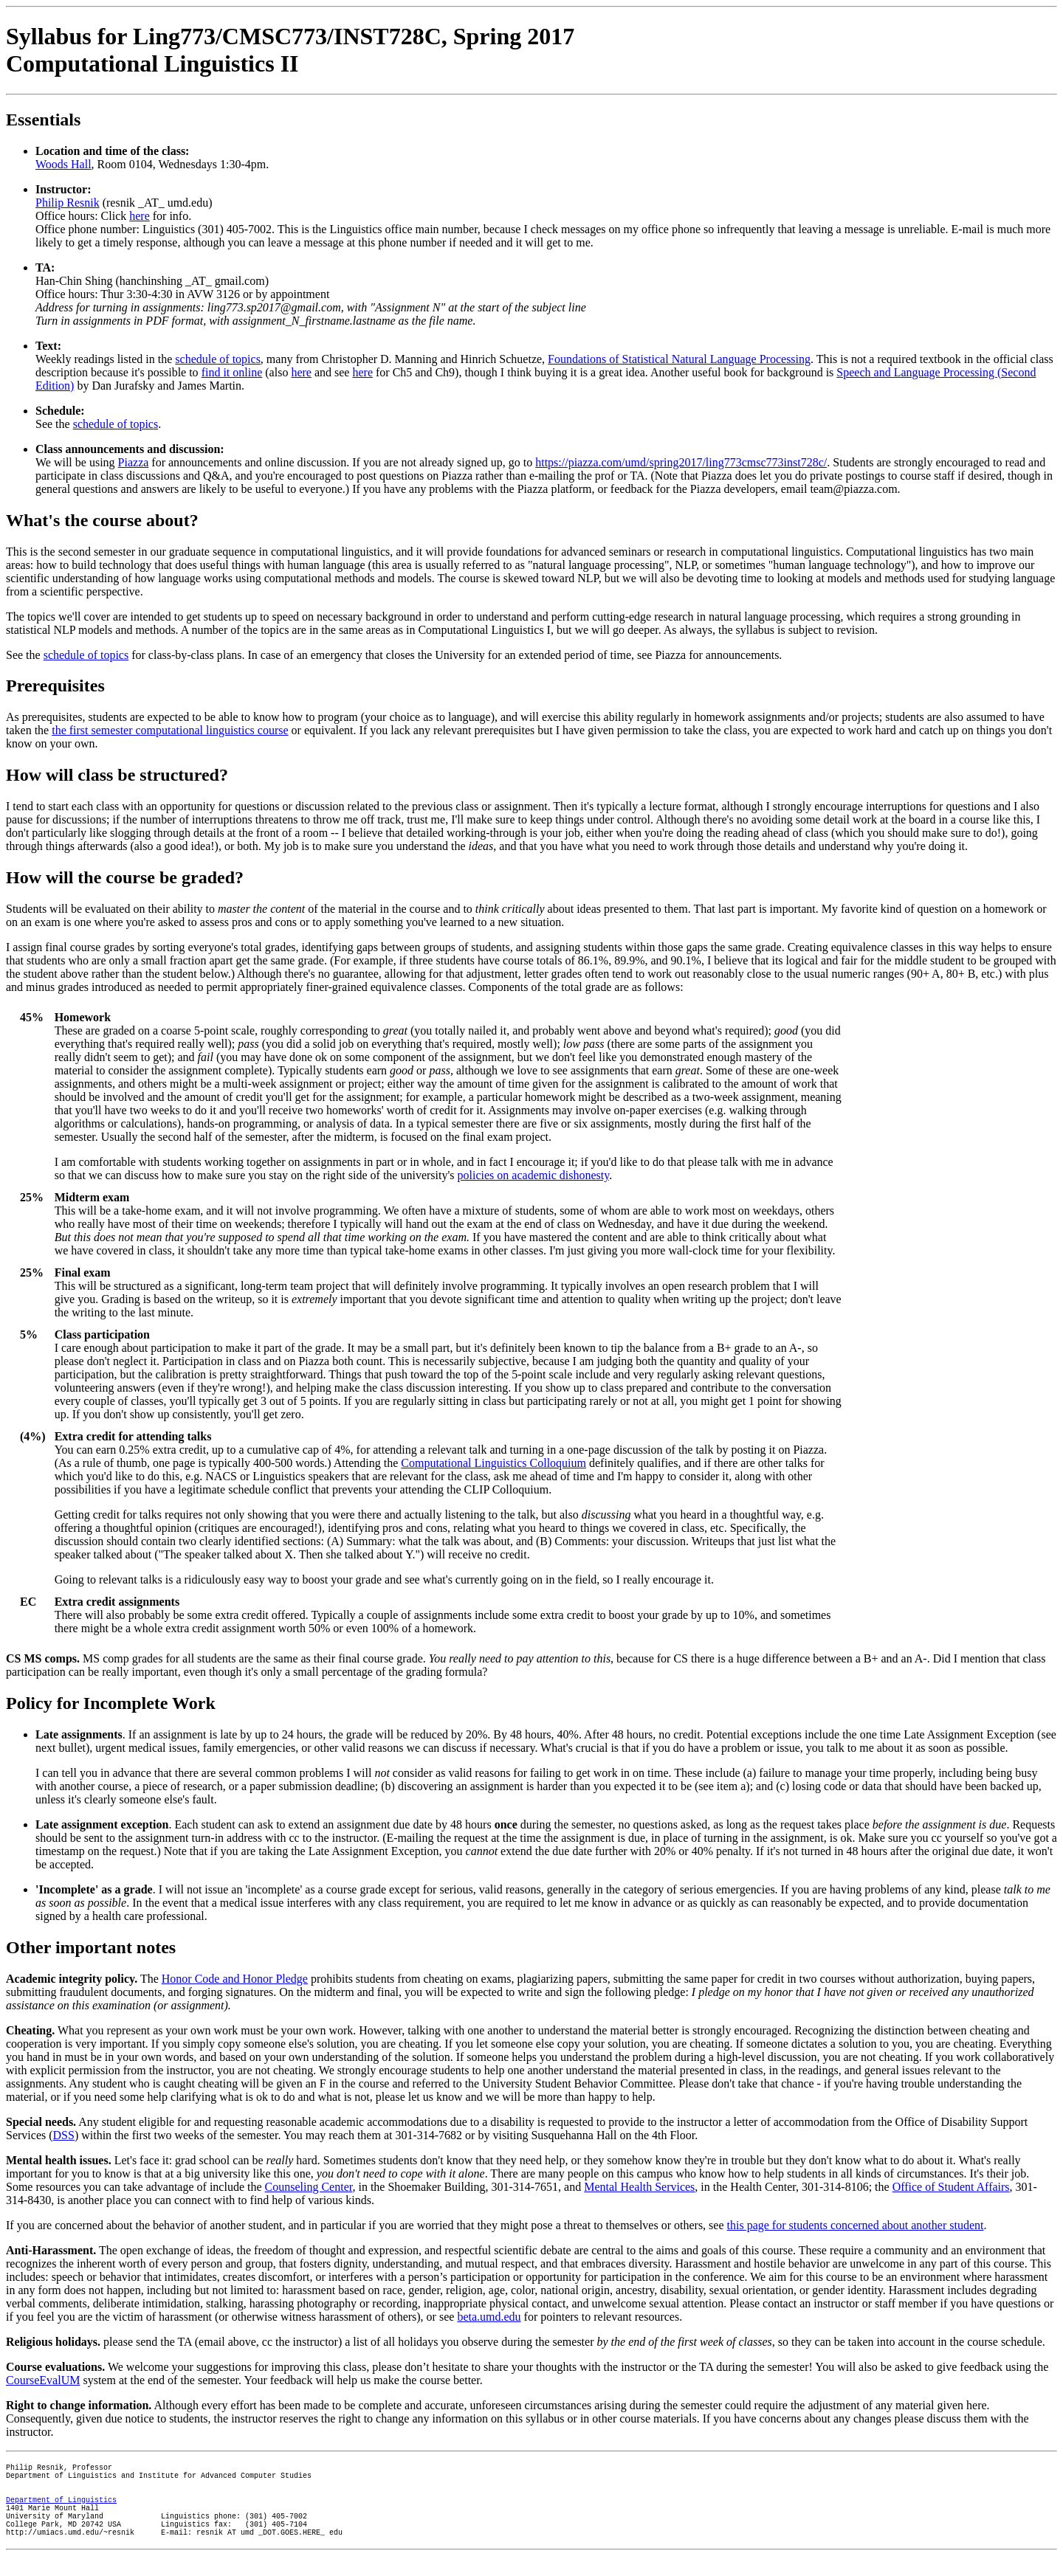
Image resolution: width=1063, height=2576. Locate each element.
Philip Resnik (67, 202)
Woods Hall (63, 164)
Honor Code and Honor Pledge (235, 1978)
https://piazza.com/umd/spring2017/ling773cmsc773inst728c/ (681, 462)
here (139, 216)
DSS (64, 2135)
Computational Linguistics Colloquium (493, 1463)
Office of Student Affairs (951, 2186)
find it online (232, 372)
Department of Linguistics (61, 2510)
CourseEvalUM (43, 2380)
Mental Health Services (639, 2186)
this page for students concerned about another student (855, 2225)
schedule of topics (218, 359)
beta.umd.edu (488, 2316)
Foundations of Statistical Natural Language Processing (679, 359)
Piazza (133, 462)
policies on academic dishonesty (534, 1175)
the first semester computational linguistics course (170, 730)
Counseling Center (309, 2186)
